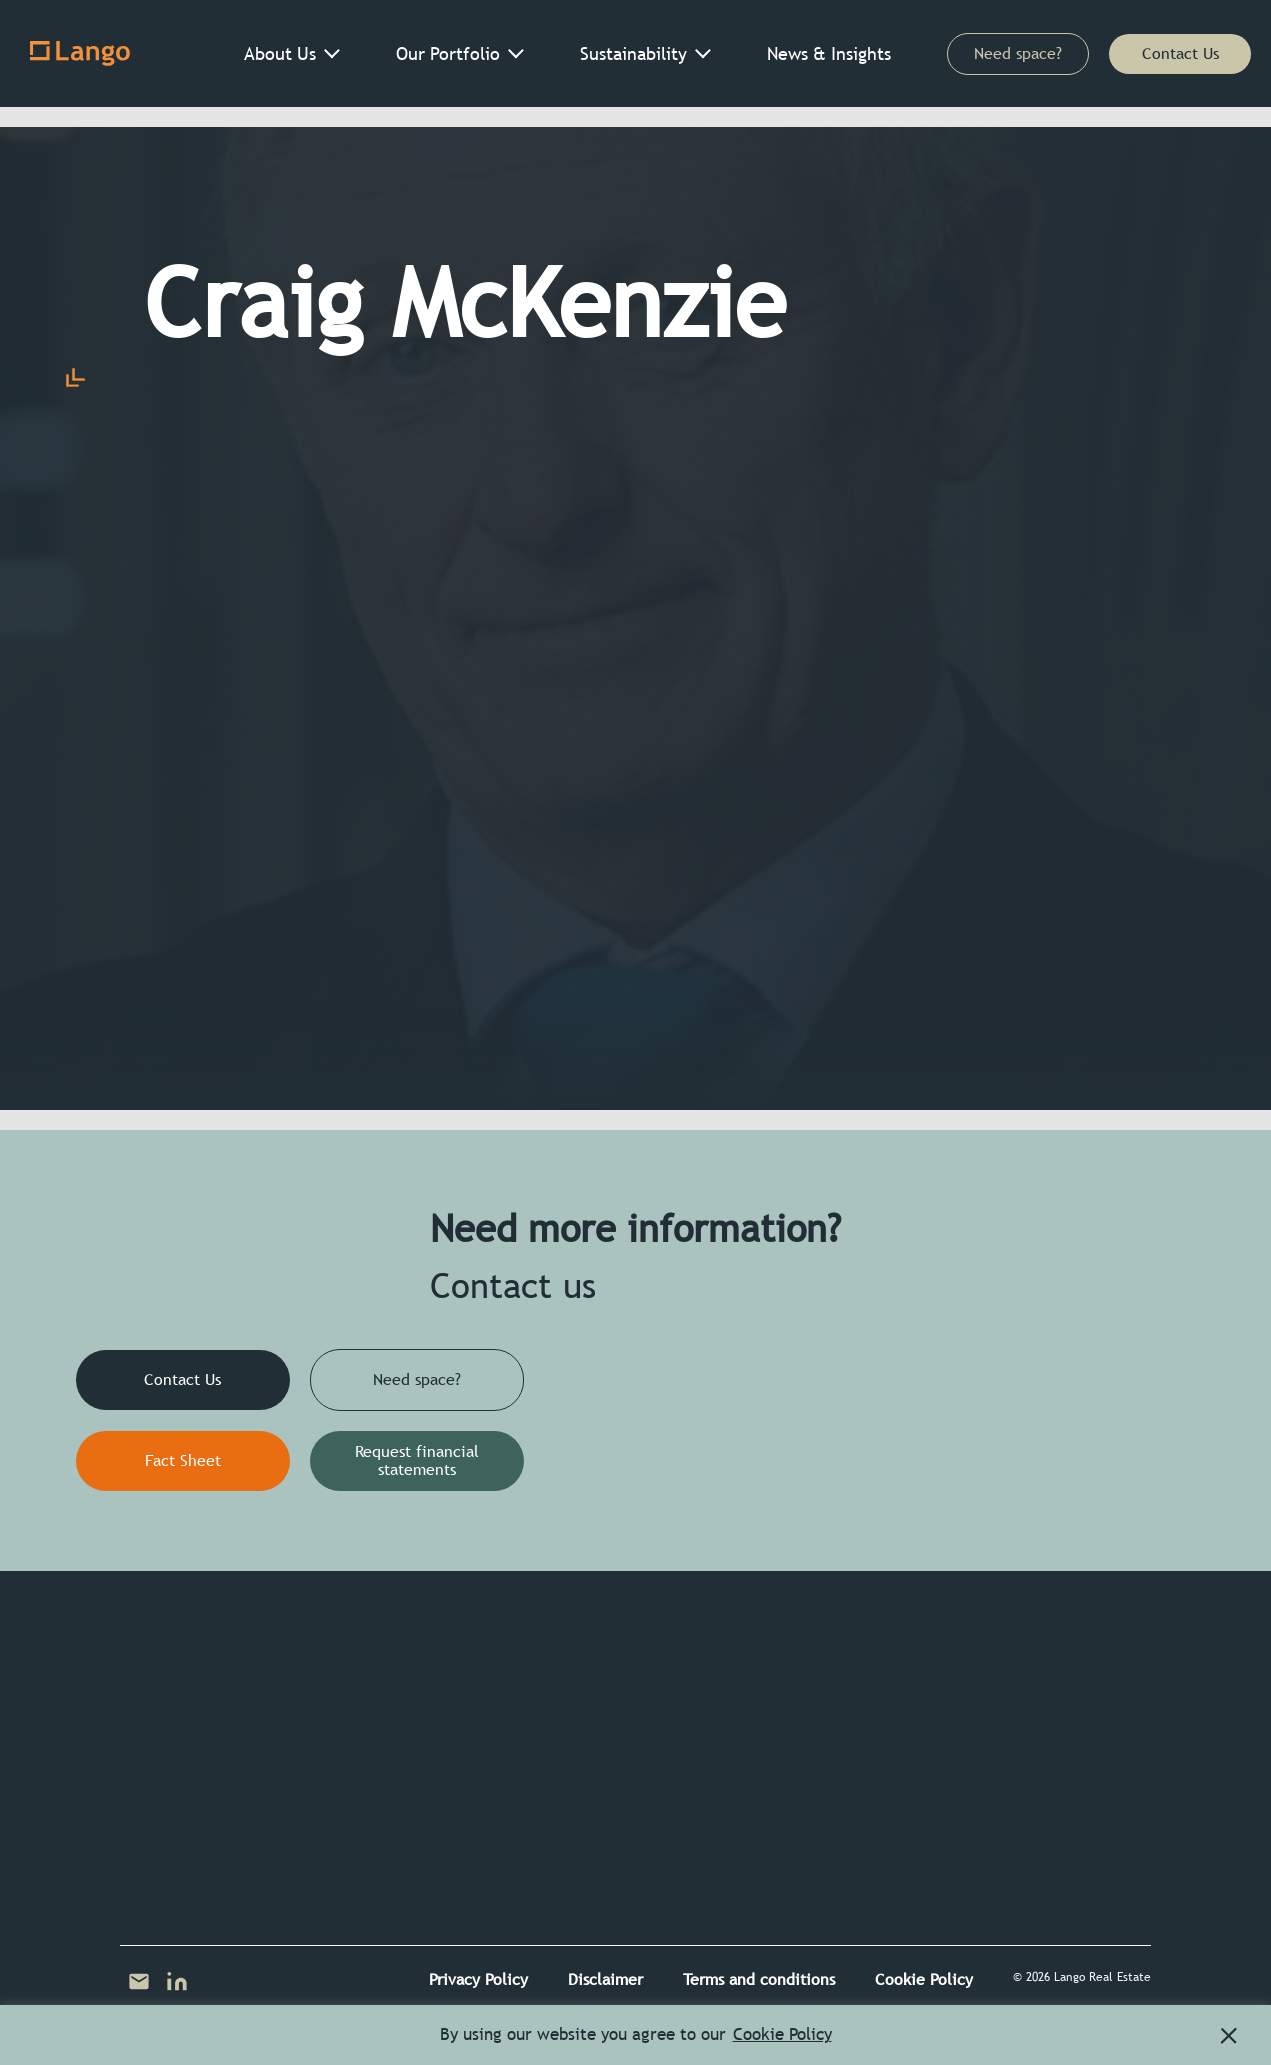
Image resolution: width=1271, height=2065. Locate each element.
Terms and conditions (759, 1979)
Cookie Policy (924, 1979)
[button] (1229, 2036)
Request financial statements (417, 1460)
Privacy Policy (478, 1979)
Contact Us (1180, 53)
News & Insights (829, 53)
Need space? (1018, 53)
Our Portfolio (448, 53)
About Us (280, 53)
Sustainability (633, 53)
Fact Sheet (183, 1460)
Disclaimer (605, 1979)
